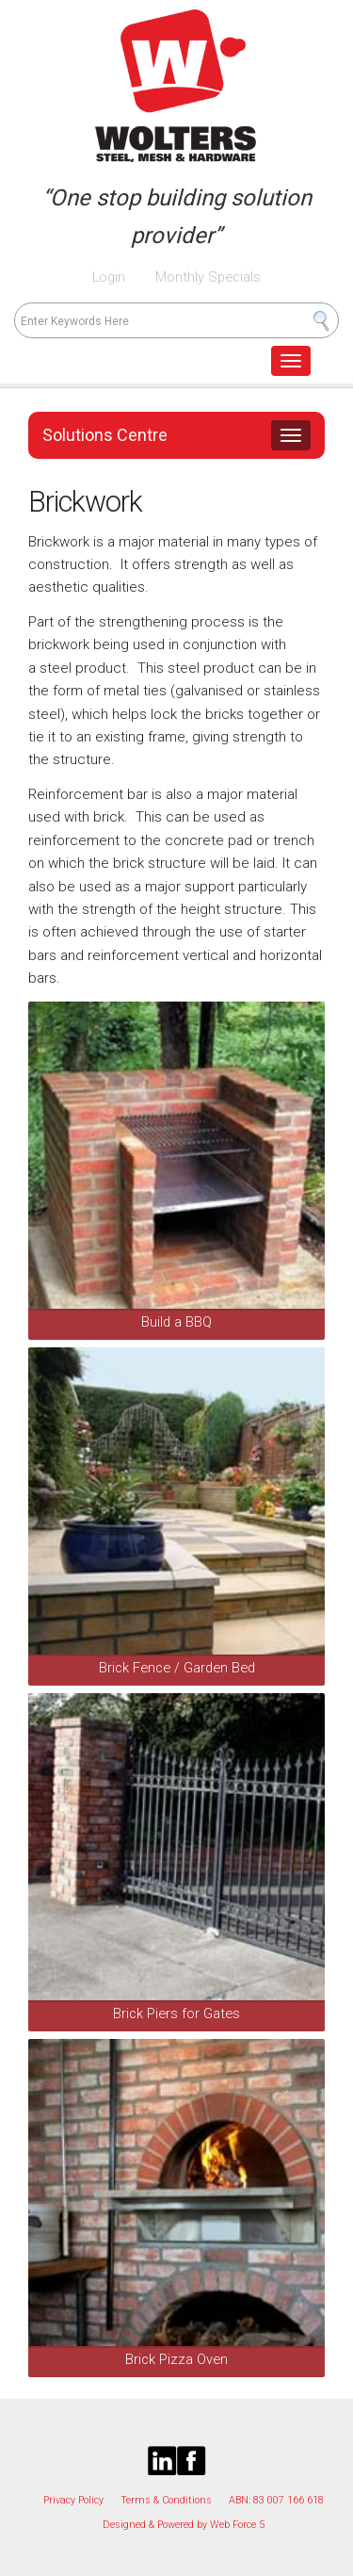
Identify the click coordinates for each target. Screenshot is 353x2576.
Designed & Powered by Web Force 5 (184, 2525)
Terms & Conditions (166, 2500)
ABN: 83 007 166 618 (276, 2500)
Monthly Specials (206, 277)
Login (108, 277)
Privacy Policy (73, 2500)
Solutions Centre (105, 435)
